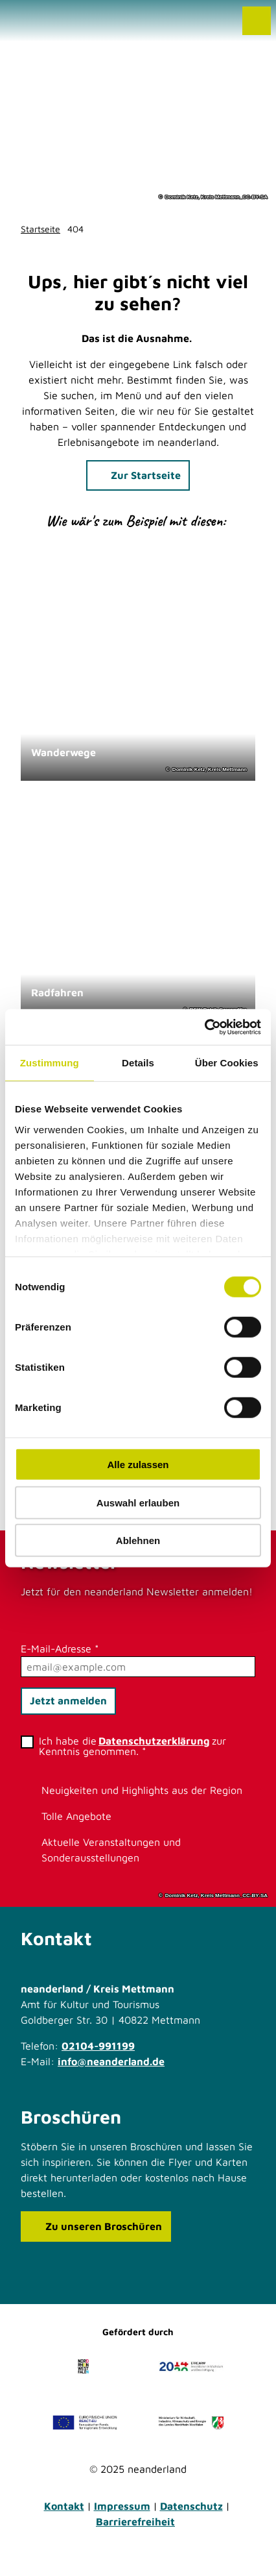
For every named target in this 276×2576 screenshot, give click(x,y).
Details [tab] (138, 1062)
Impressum (122, 2506)
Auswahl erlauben (138, 1502)
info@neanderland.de (111, 2061)
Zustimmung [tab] (49, 1062)
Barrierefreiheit (135, 2521)
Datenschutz (191, 2506)
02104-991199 (98, 2046)
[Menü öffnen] (256, 20)
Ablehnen (138, 1540)
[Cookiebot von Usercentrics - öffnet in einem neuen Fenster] (204, 1026)
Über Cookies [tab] (227, 1062)
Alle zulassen (137, 1464)
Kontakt (64, 2506)
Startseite (40, 228)
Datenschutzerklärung (154, 1741)
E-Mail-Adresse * (60, 1648)
